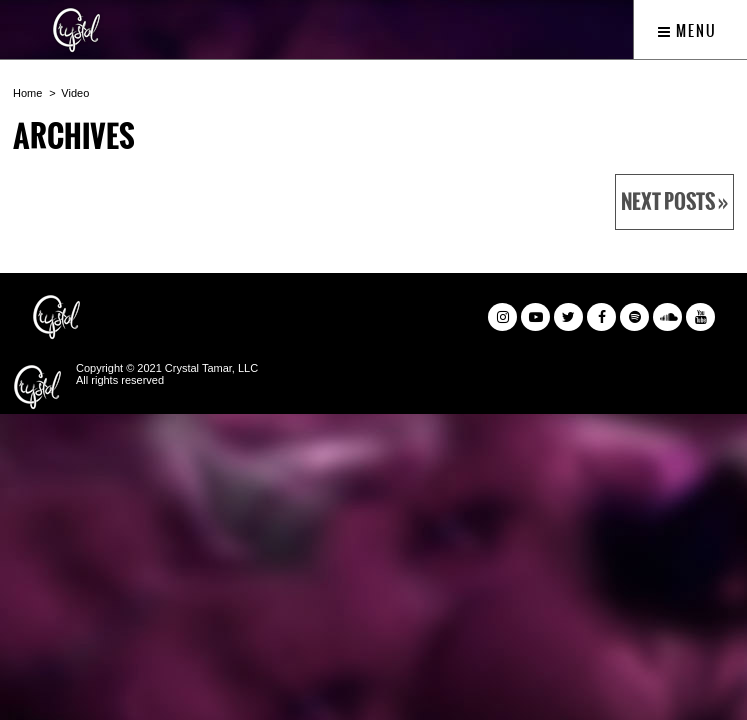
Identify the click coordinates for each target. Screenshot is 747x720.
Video (75, 93)
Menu (687, 31)
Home (27, 93)
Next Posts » (674, 202)
